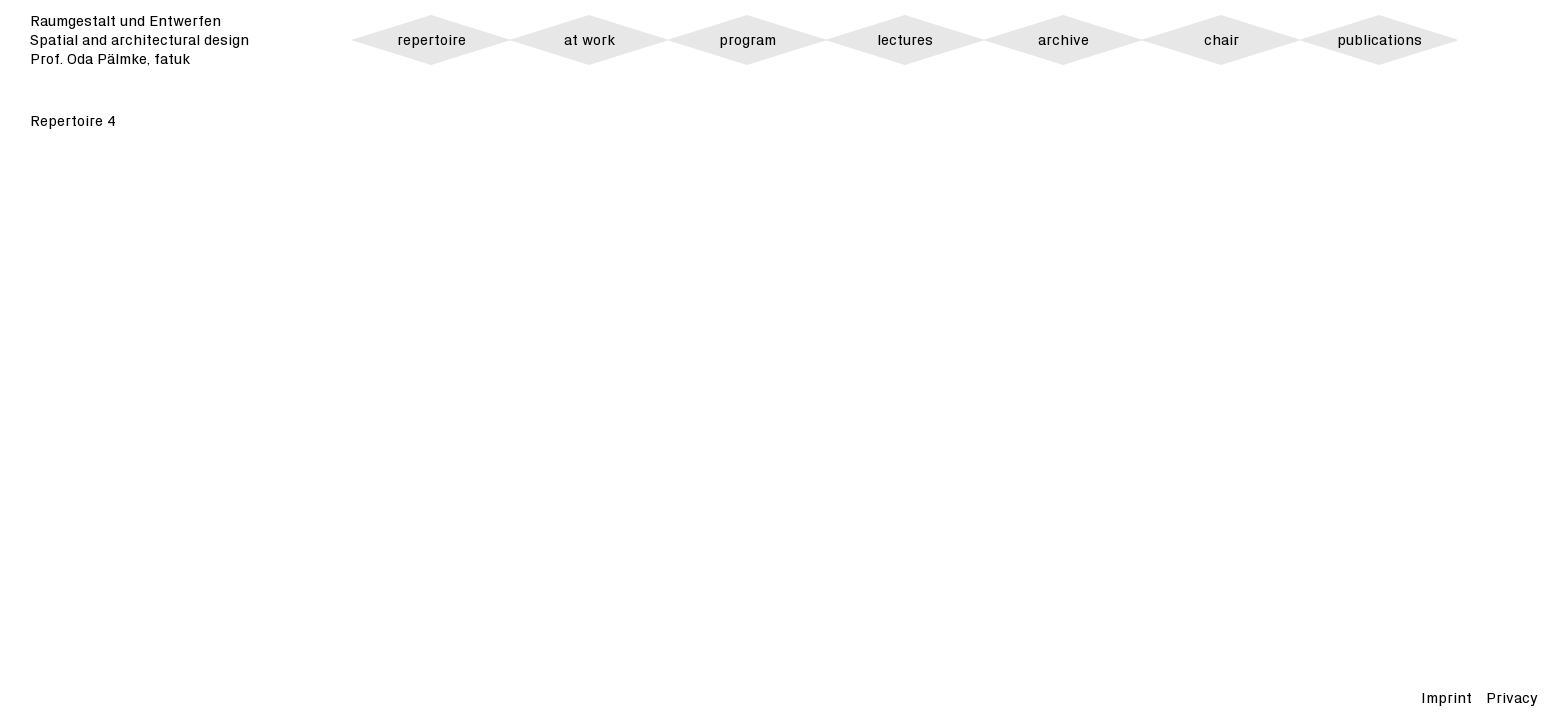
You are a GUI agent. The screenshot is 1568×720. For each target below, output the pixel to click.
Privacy (1512, 698)
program (747, 40)
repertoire (431, 40)
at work (589, 40)
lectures (905, 40)
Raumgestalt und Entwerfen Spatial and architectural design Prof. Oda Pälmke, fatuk (139, 40)
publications (1379, 40)
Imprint (1446, 698)
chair (1221, 40)
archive (1063, 40)
